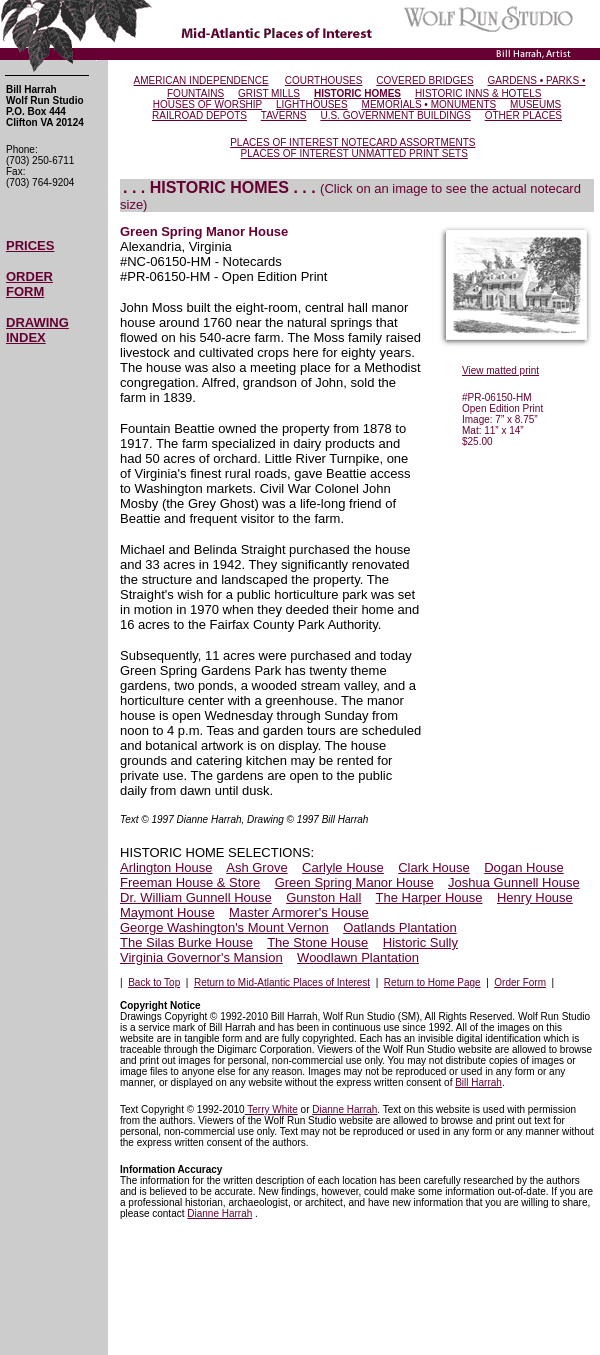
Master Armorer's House (299, 912)
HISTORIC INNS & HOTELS (478, 93)
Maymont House (167, 912)
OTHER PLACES (523, 115)
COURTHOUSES (324, 80)
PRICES (30, 245)
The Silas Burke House (186, 942)
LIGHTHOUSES (312, 104)
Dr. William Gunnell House (196, 897)
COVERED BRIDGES (424, 80)
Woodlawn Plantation (358, 957)
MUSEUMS (535, 104)
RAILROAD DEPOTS (199, 115)
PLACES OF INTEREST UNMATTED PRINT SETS (354, 153)
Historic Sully (420, 942)
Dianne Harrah (344, 1109)
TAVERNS (284, 115)
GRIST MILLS (269, 93)
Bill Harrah (478, 1082)
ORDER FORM (29, 284)
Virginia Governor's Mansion (201, 957)
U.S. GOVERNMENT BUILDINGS (395, 115)
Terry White (271, 1109)
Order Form (520, 982)
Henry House (535, 897)
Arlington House (166, 867)
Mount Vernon (286, 927)
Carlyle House (343, 867)
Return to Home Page (432, 982)
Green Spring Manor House (354, 882)
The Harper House (429, 897)
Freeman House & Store (190, 882)
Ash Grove (256, 867)
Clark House (434, 867)
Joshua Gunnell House (514, 882)
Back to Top (154, 982)
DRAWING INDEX (37, 330)
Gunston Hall (323, 897)
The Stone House (317, 942)
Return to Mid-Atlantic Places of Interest (282, 982)
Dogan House (524, 867)
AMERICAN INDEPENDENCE (201, 80)
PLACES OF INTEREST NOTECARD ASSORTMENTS (352, 142)
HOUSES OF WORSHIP (207, 104)
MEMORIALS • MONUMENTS (429, 104)
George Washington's (182, 927)
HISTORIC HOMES (357, 93)
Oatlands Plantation (399, 927)
